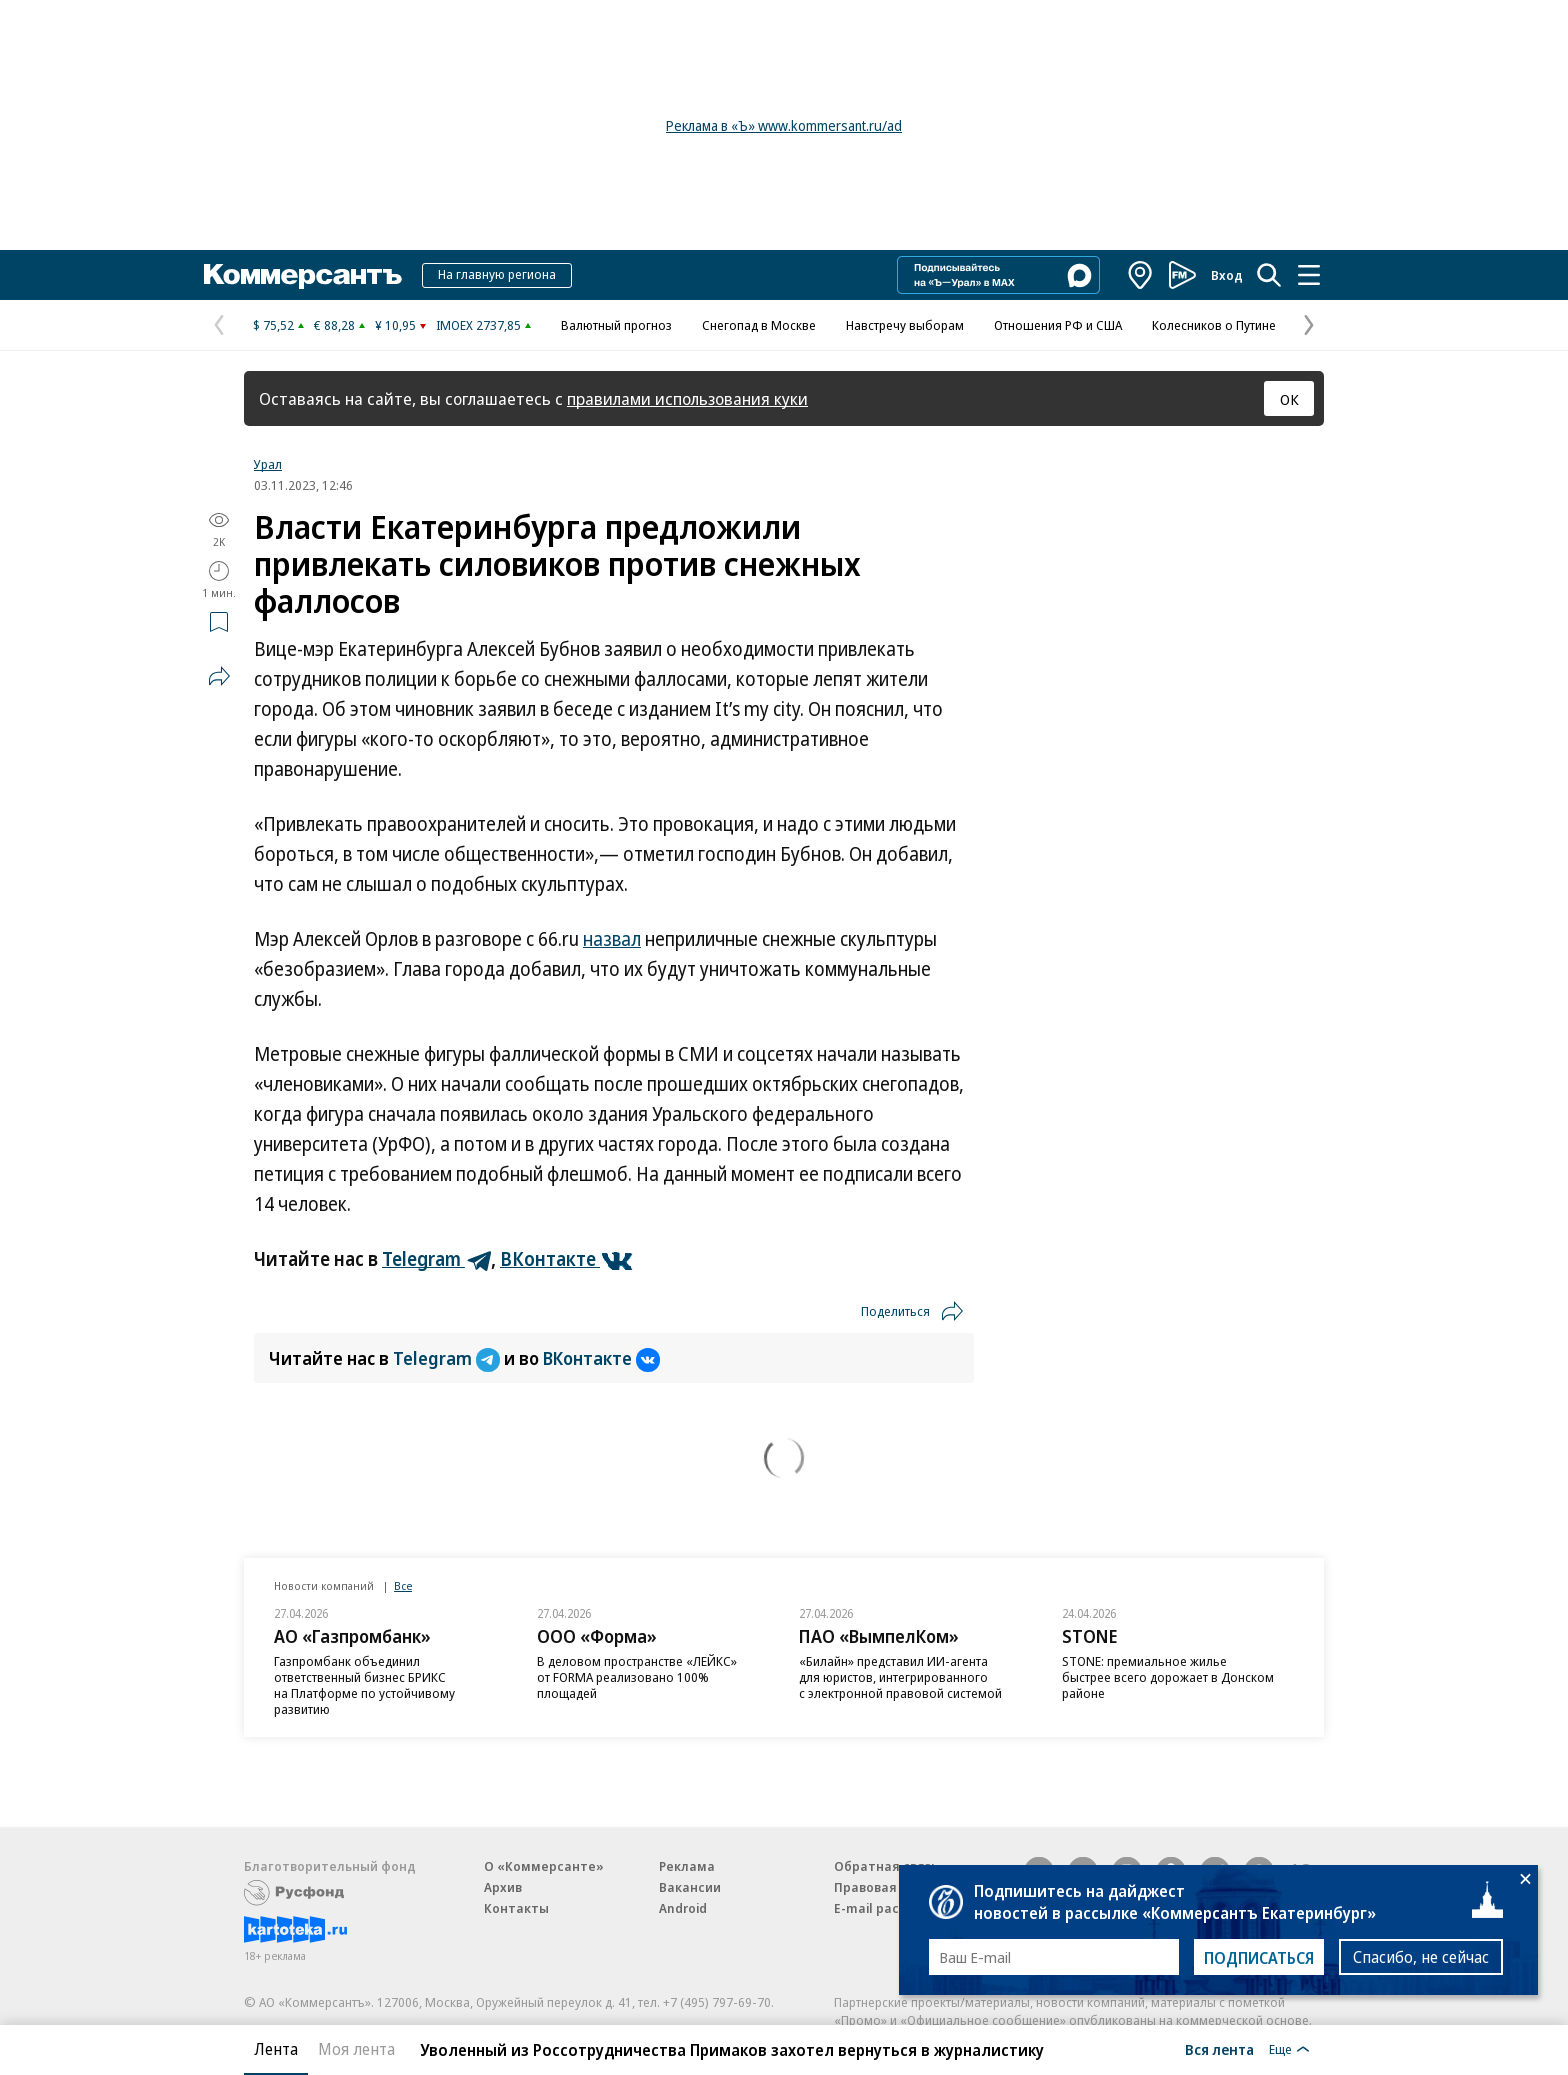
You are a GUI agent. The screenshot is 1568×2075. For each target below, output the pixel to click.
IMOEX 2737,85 (478, 325)
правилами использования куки (687, 398)
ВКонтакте (601, 1358)
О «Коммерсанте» (544, 1866)
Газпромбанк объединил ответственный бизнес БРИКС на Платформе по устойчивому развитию (364, 1685)
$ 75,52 (273, 325)
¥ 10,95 (395, 325)
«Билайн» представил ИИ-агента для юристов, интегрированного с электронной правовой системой (900, 1677)
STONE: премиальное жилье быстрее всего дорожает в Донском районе (1168, 1677)
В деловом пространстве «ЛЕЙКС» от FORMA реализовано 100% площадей (637, 1677)
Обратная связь (886, 1866)
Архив (503, 1887)
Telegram (448, 1358)
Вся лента (1219, 2049)
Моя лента (356, 2049)
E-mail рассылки (886, 1908)
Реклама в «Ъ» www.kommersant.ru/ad (784, 125)
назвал (612, 939)
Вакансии (690, 1887)
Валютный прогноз (616, 325)
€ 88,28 (334, 325)
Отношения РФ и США (1058, 325)
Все (403, 1585)
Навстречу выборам (905, 325)
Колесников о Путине (1214, 325)
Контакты (516, 1908)
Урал (268, 464)
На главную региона (497, 274)
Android (683, 1908)
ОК (1289, 399)
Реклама (687, 1866)
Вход (1227, 275)
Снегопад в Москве (759, 325)
